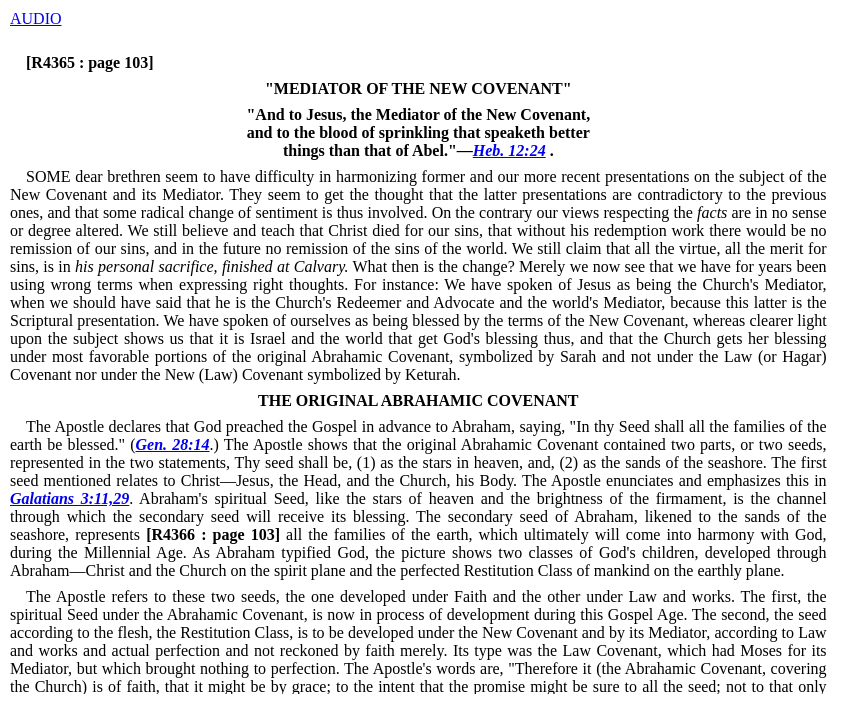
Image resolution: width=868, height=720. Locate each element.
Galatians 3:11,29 (69, 498)
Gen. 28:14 (173, 444)
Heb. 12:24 (509, 150)
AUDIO (36, 18)
